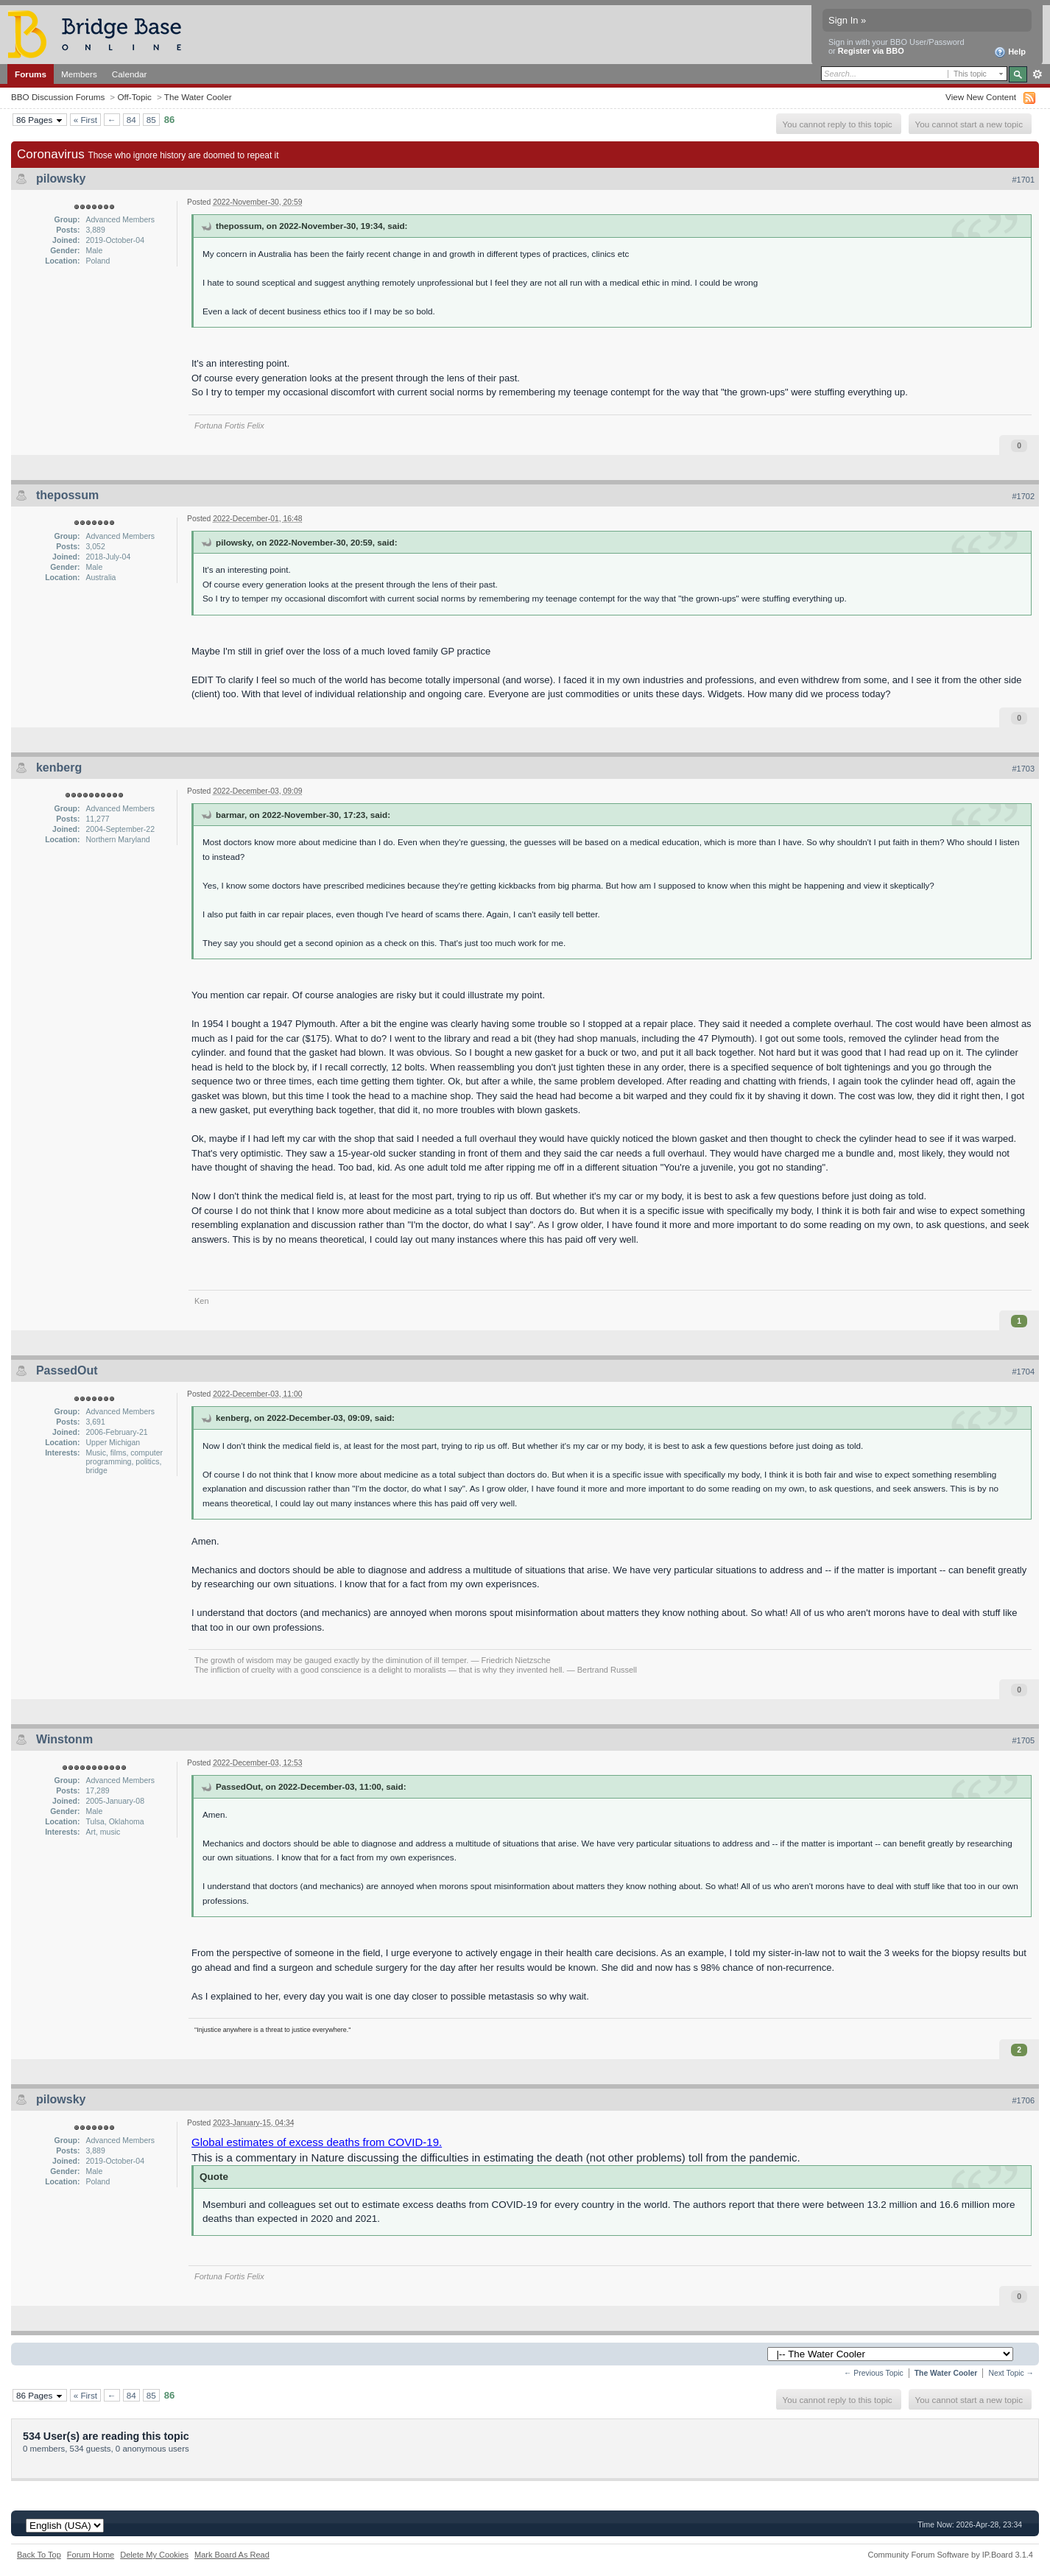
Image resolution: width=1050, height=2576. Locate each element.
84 (131, 119)
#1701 (1023, 179)
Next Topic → (1011, 2373)
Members (79, 74)
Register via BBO (871, 50)
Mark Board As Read (231, 2554)
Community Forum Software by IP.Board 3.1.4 (950, 2554)
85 (151, 119)
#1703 (1023, 768)
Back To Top (39, 2554)
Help (1010, 52)
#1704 (1023, 1371)
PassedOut (67, 1370)
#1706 (1023, 2100)
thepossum (67, 495)
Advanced (1037, 74)
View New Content (980, 97)
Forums (30, 74)
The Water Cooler (198, 97)
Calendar (129, 74)
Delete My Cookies (154, 2554)
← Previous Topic (873, 2373)
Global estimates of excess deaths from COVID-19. (316, 2142)
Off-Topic (134, 97)
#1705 (1023, 1740)
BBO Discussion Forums (58, 97)
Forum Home (90, 2554)
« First (85, 119)
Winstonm (64, 1739)
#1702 (1023, 496)
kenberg (59, 767)
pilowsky (61, 178)
